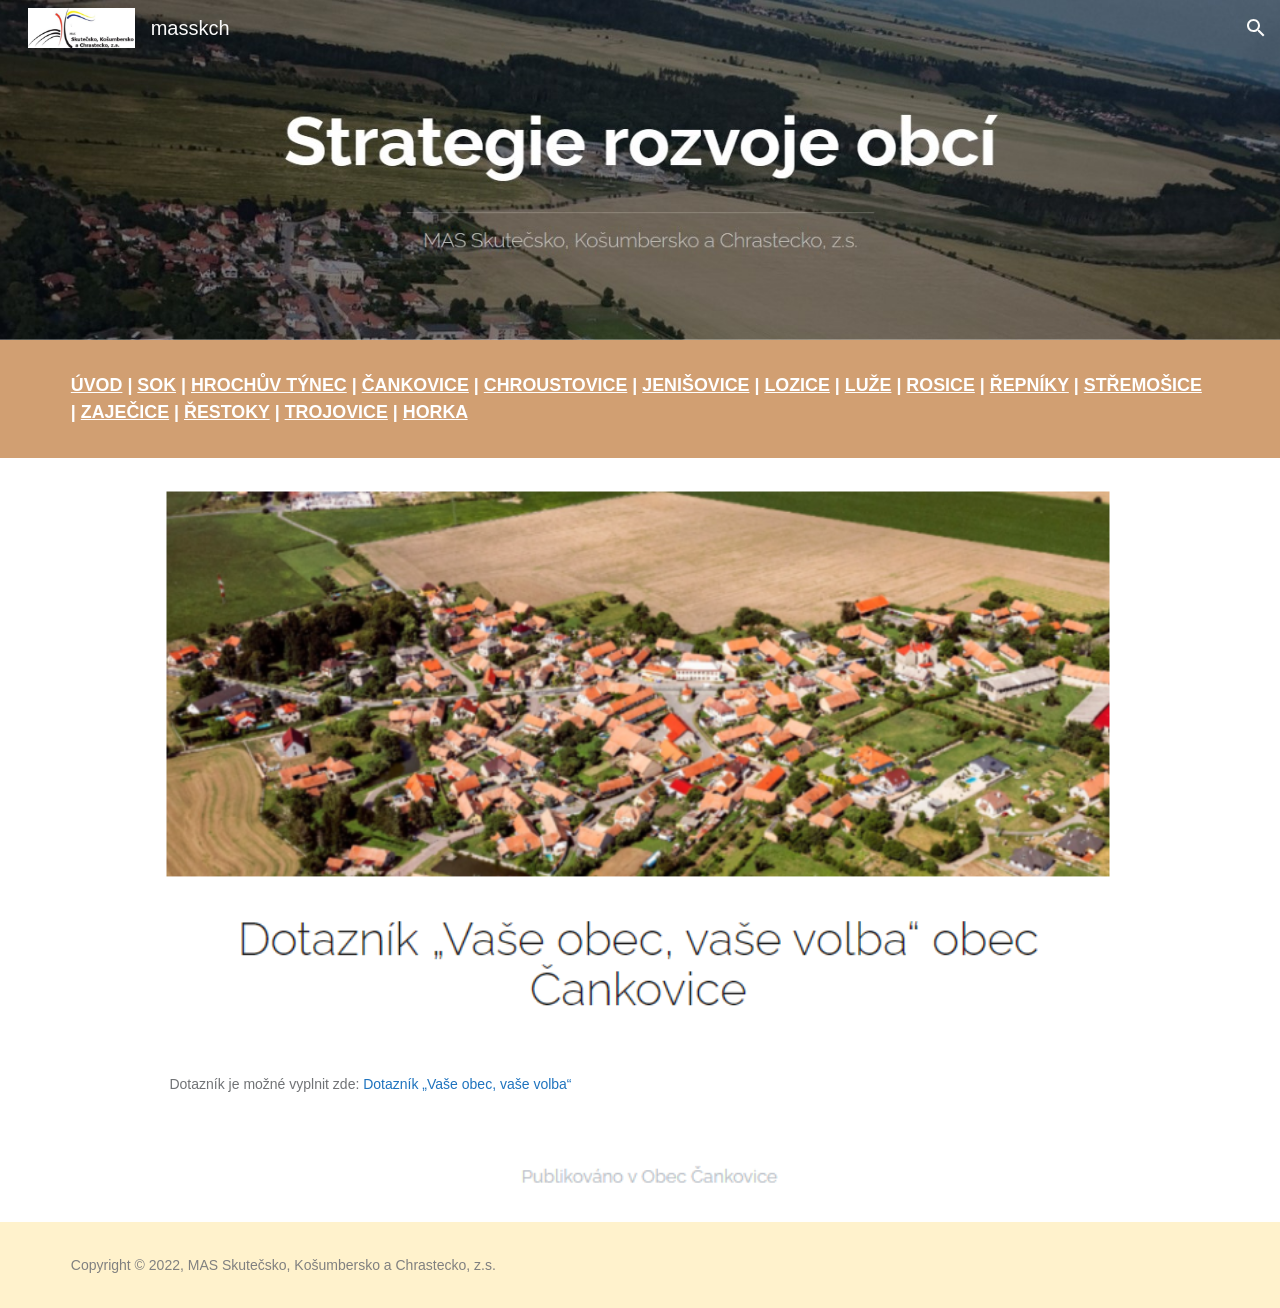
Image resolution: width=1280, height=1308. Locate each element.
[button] (1256, 28)
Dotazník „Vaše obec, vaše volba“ (467, 1084)
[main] (640, 399)
